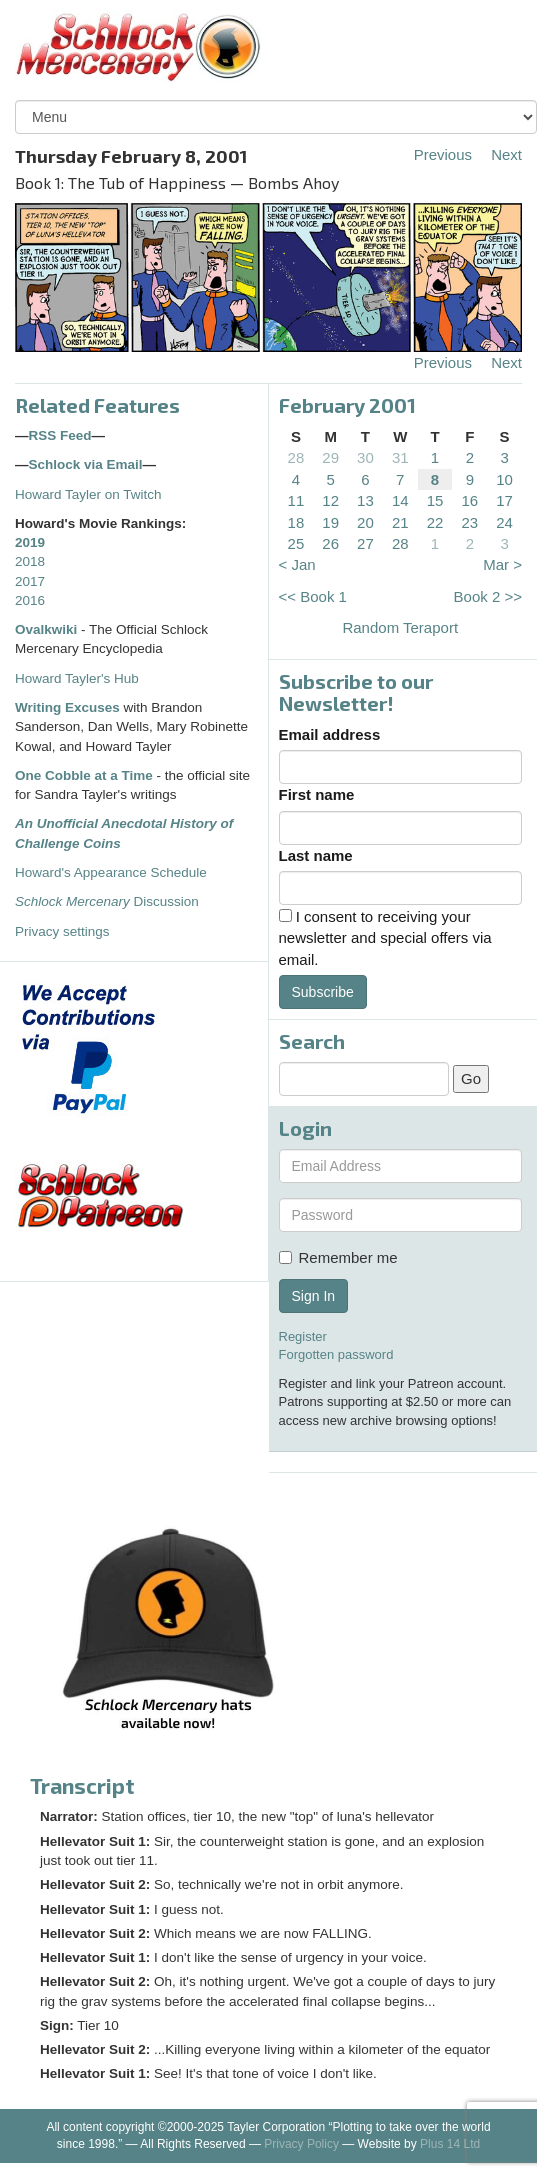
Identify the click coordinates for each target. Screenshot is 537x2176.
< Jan (297, 564)
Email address (330, 734)
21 (400, 522)
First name (317, 794)
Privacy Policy (301, 2144)
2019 (30, 542)
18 (296, 522)
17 (504, 500)
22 (435, 522)
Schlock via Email (86, 464)
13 (365, 500)
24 (504, 522)
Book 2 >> (488, 596)
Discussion (107, 901)
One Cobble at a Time (84, 775)
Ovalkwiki (48, 629)
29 (330, 457)
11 (296, 500)
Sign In (314, 1296)
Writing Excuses (67, 707)
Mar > (502, 564)
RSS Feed (60, 435)
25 (296, 543)
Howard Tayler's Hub (77, 678)
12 (330, 500)
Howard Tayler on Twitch (88, 494)
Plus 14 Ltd (450, 2144)
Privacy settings (62, 931)
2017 (30, 581)
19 (330, 522)
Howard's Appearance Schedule (111, 872)
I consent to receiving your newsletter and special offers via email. (385, 938)
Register (303, 1336)
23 (469, 522)
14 (400, 500)
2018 (30, 561)
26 (330, 543)
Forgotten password (336, 1354)
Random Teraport (400, 627)
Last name (316, 855)
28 (296, 457)
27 (365, 543)
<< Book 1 (313, 596)
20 (365, 522)
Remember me (338, 1257)
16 (469, 500)
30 (365, 457)
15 (435, 500)
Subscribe (323, 992)
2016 (30, 600)
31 (400, 457)
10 (504, 479)
